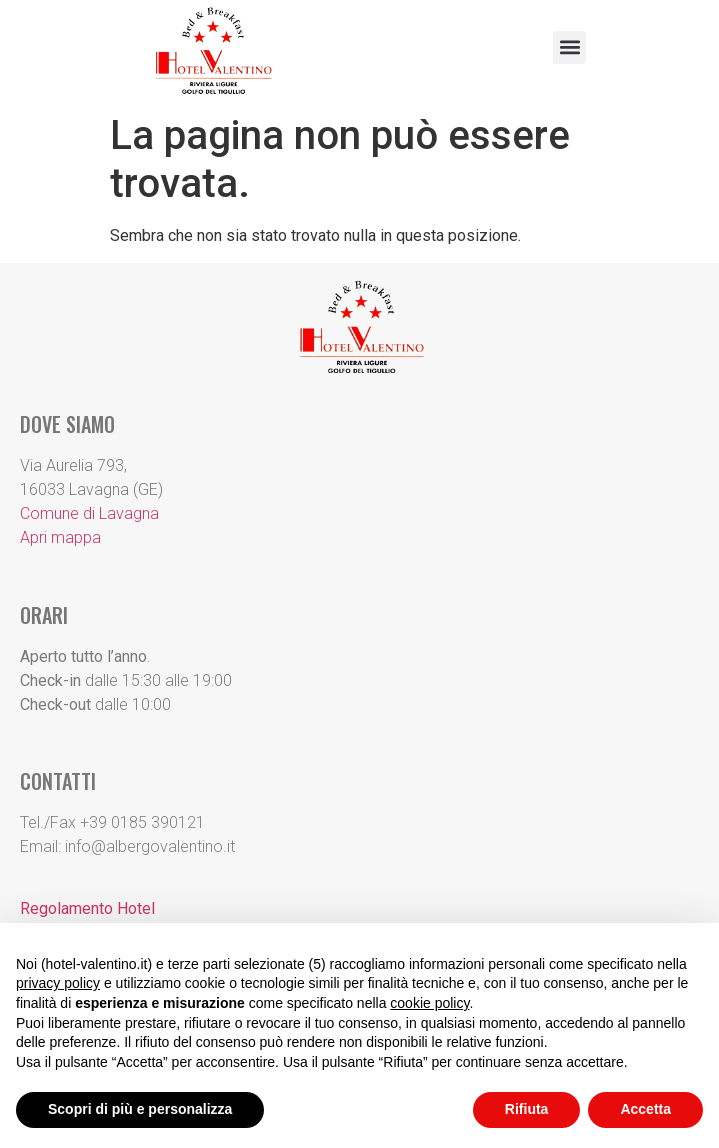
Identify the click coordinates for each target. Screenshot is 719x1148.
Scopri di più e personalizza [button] (140, 1109)
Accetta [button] (645, 1109)
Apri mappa (60, 537)
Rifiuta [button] (527, 1109)
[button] (569, 47)
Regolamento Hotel (87, 908)
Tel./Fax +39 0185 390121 (112, 822)
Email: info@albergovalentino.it (127, 846)
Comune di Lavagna (89, 513)
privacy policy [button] (58, 983)
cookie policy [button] (429, 1003)
